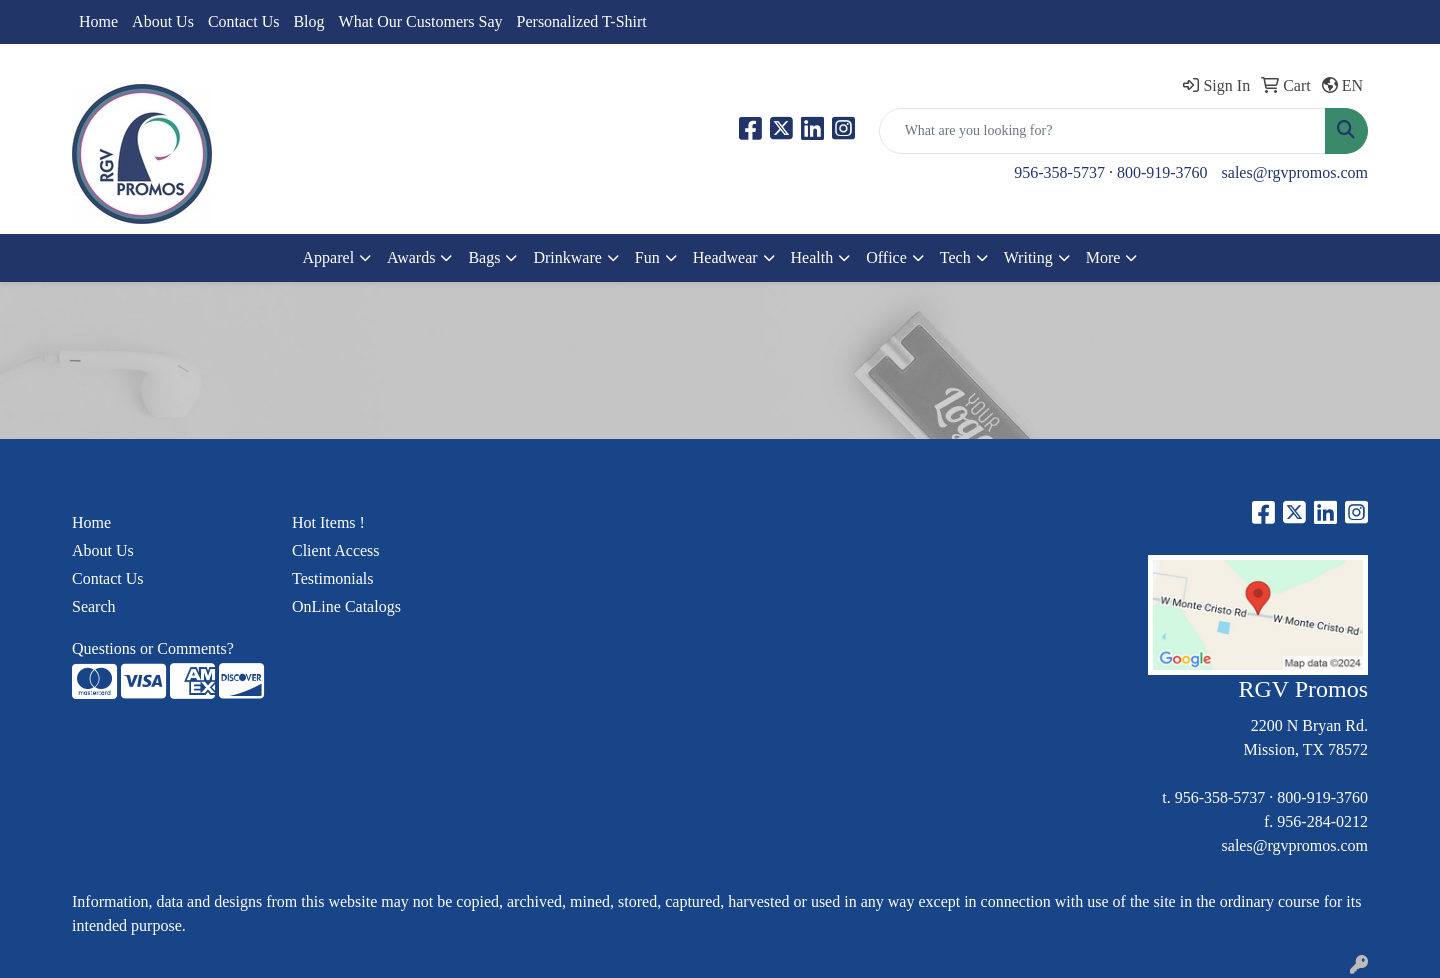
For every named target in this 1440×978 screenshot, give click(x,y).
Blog (308, 21)
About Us (163, 21)
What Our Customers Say (421, 21)
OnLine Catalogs (346, 606)
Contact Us (244, 21)
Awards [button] (411, 257)
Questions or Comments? (153, 648)
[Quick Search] (1102, 131)
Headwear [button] (725, 257)
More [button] (1103, 257)
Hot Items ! (328, 522)
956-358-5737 (1059, 172)
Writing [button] (1028, 257)
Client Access (336, 550)
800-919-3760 (1162, 172)
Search (94, 606)
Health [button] (812, 257)
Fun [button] (647, 257)
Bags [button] (484, 257)
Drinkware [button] (567, 257)
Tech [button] (955, 257)
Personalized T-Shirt (582, 21)
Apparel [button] (329, 257)
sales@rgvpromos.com (1295, 172)
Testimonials (333, 578)
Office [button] (886, 257)
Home (98, 21)
